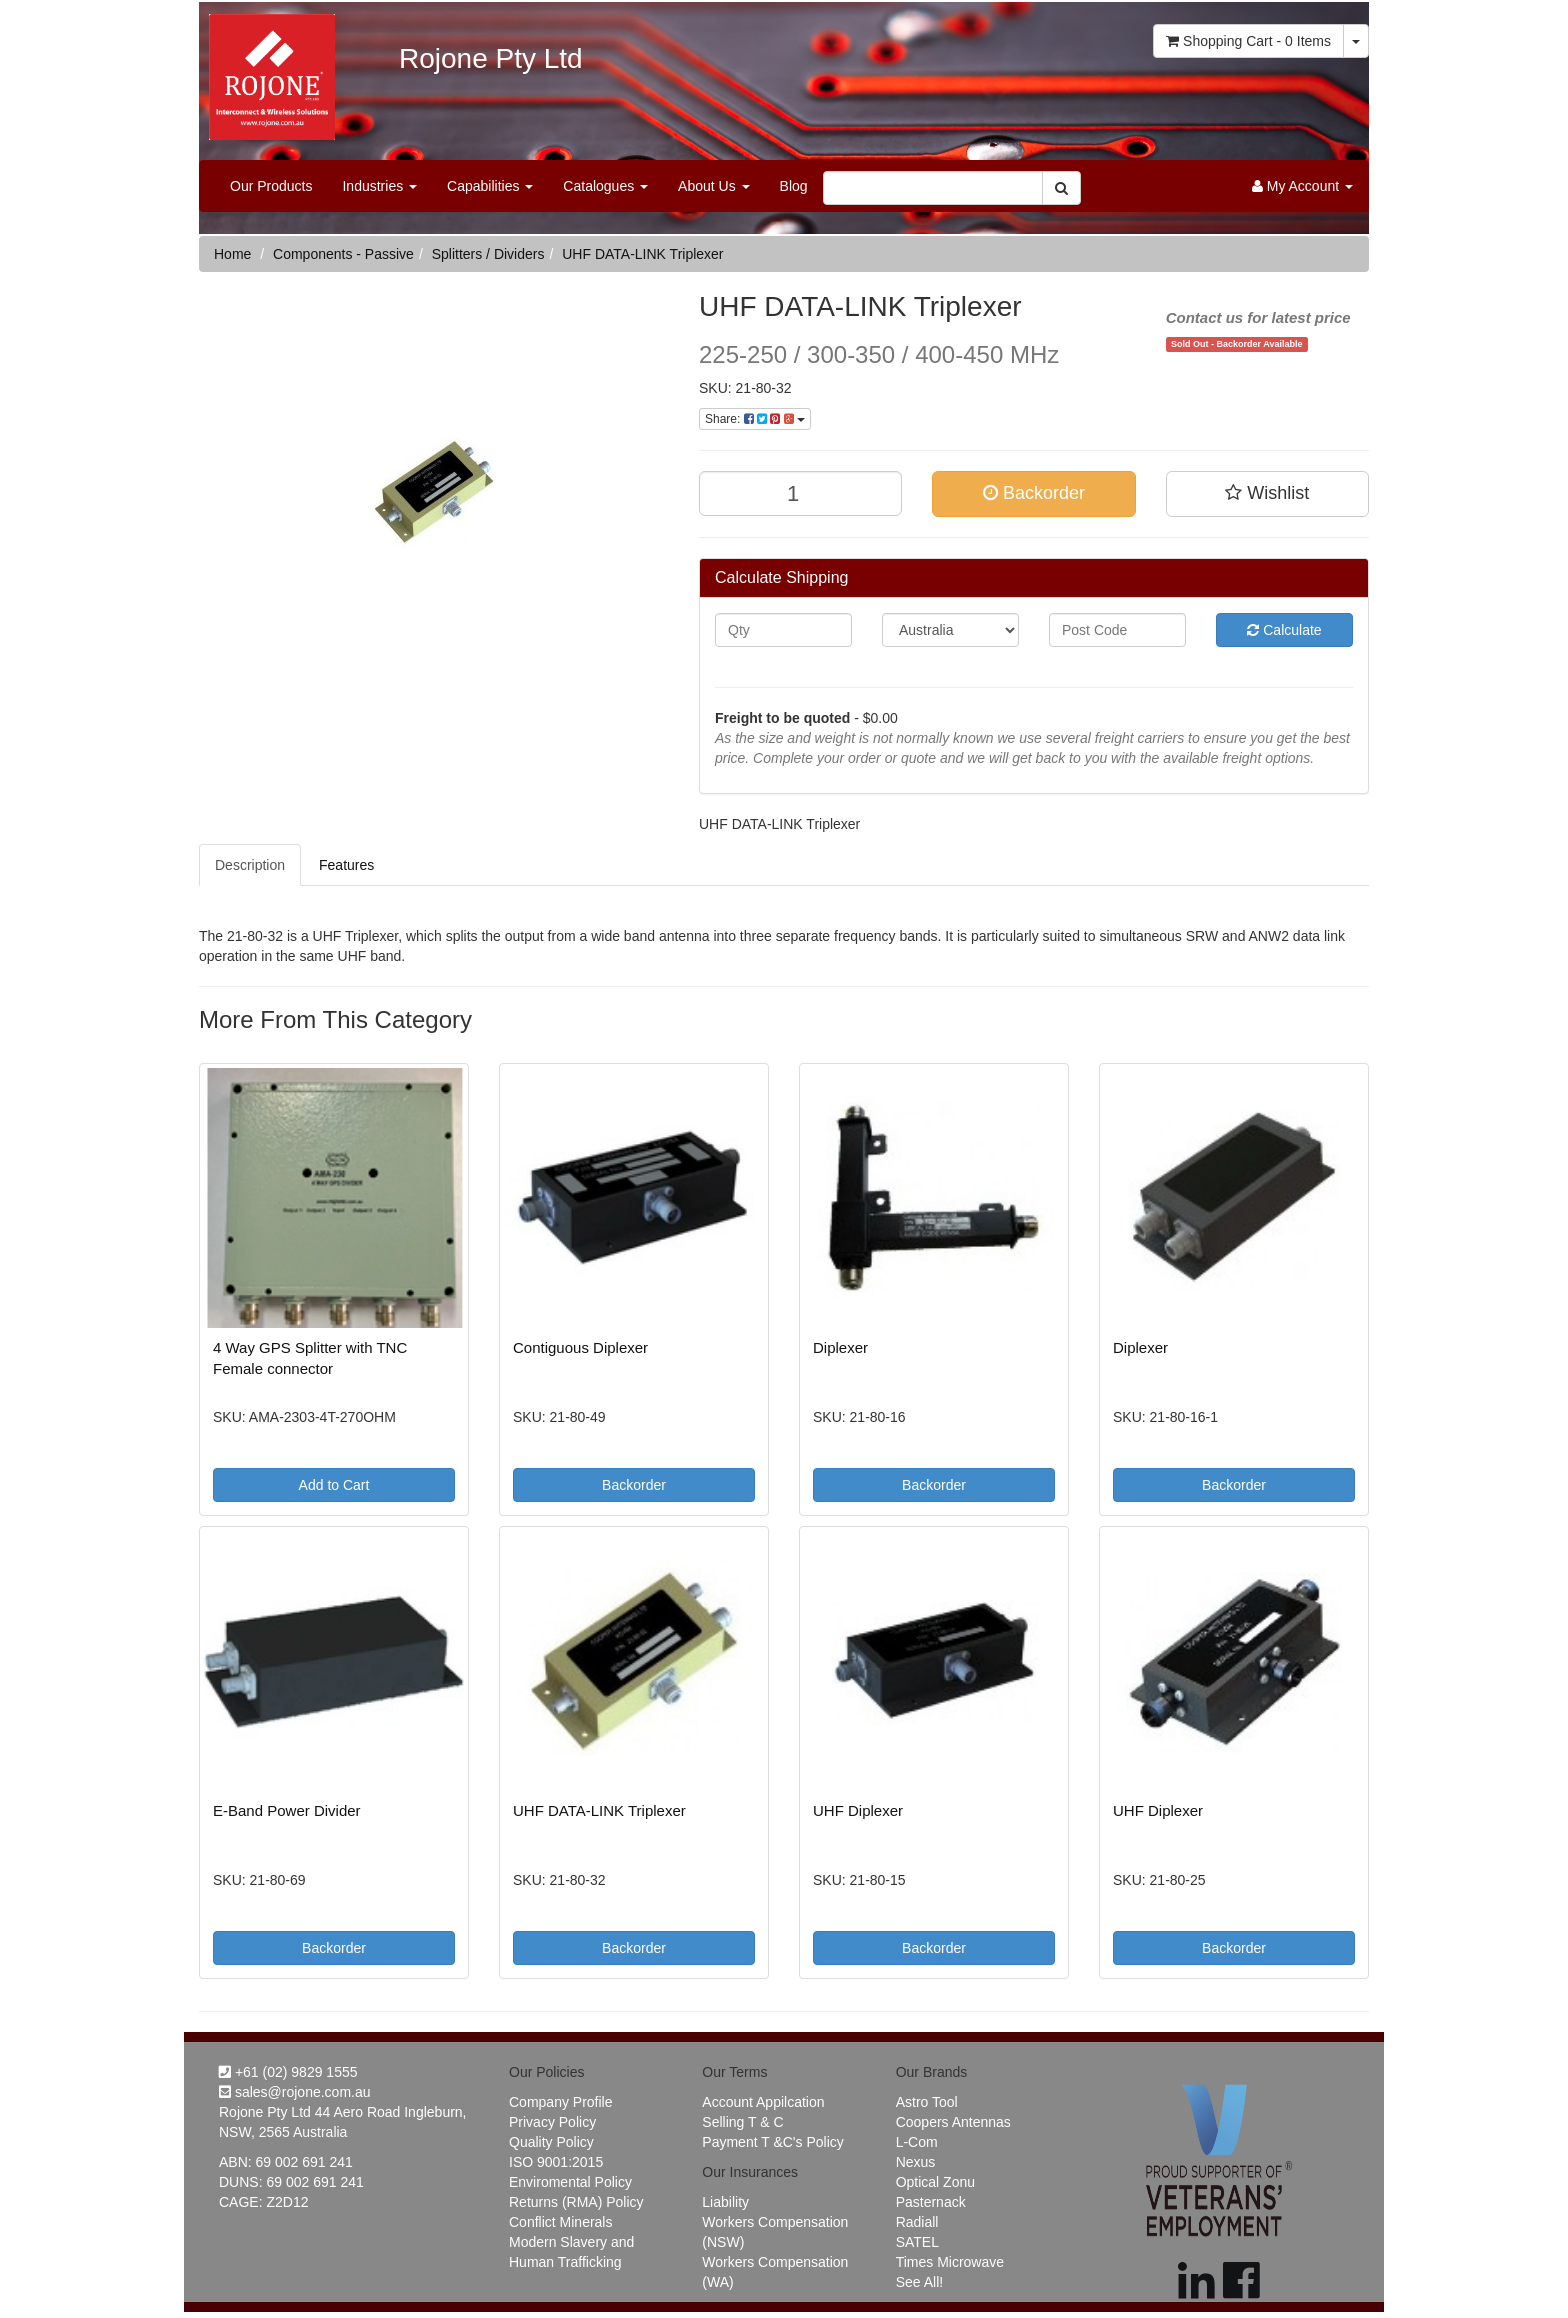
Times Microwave (950, 2262)
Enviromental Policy (570, 2182)
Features (346, 865)
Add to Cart (334, 1485)
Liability (725, 2202)
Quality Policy (551, 2142)
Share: (755, 419)
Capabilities (490, 186)
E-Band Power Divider (287, 1810)
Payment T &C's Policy (772, 2142)
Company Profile (561, 2102)
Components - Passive (343, 254)
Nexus (916, 2162)
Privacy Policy (552, 2122)
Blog (794, 186)
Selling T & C (742, 2122)
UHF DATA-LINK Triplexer (642, 254)
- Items (1248, 41)
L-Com (917, 2142)
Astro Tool (927, 2102)
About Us (713, 186)
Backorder (1034, 493)
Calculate (1284, 630)
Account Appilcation (763, 2102)
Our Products (271, 186)
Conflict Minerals (560, 2222)
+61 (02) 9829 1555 (288, 2072)
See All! (919, 2282)
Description (250, 865)
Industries (379, 186)
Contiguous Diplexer (580, 1347)
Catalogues (605, 186)
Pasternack (931, 2202)
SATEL (917, 2242)
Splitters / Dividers (488, 254)
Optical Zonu (935, 2182)
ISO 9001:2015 (556, 2162)
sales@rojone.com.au (295, 2092)
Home (232, 254)
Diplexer (840, 1347)
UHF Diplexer (858, 1810)
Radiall (917, 2222)
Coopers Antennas (953, 2122)
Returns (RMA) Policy (576, 2202)
